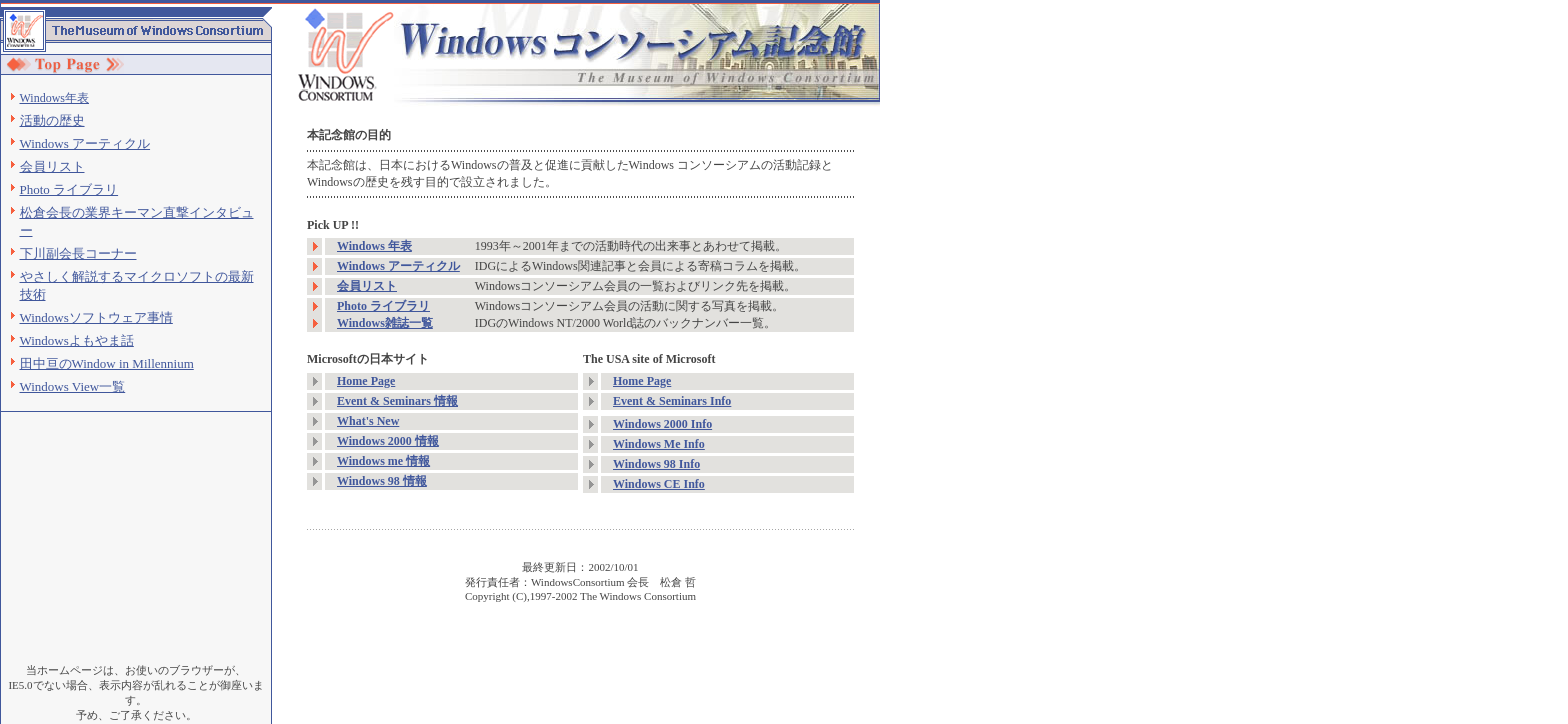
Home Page (366, 381)
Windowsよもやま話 (77, 340)
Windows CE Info (659, 484)
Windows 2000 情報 (388, 441)
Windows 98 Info (656, 464)
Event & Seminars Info (672, 401)
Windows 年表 (374, 246)
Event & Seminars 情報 (397, 401)
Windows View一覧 (73, 386)
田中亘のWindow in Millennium (107, 363)
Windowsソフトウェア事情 (96, 317)
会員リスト (52, 166)
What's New (368, 421)
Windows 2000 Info (662, 424)
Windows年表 (55, 98)
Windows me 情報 (383, 461)
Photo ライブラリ (69, 189)
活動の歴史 (52, 120)
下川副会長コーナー (78, 253)
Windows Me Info (659, 444)
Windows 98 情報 (382, 481)
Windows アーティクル (85, 143)
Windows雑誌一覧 (385, 323)
